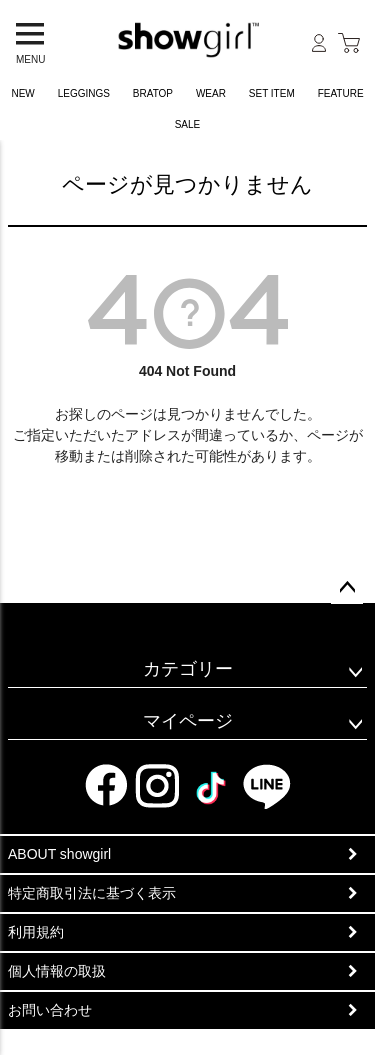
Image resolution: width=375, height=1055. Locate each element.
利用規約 (36, 932)
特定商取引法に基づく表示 (92, 893)
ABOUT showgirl (59, 854)
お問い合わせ (50, 1010)
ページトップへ (347, 588)
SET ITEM (272, 93)
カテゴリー (188, 669)
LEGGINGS (84, 93)
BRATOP (153, 93)
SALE (188, 124)
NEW (22, 93)
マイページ (188, 721)
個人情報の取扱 (57, 971)
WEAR (211, 93)
